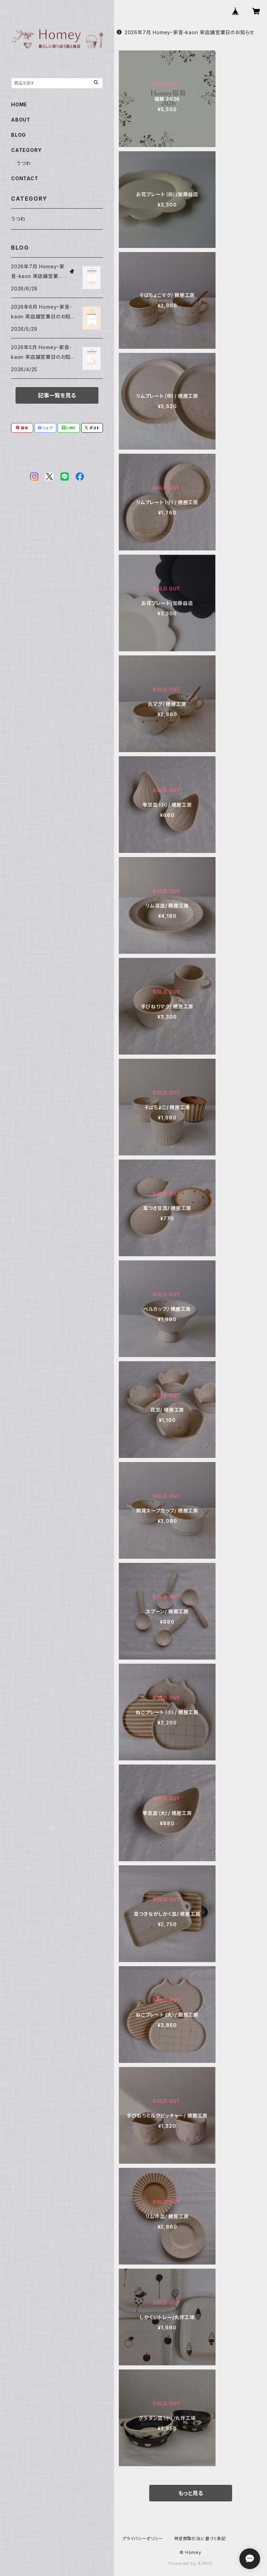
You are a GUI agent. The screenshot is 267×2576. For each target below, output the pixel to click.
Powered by (191, 2563)
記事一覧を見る (57, 395)
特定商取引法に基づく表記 (200, 2538)
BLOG (18, 135)
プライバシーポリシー (142, 2538)
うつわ (24, 163)
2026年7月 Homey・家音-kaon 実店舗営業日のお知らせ (185, 32)
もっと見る (190, 2493)
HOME (19, 104)
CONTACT (24, 178)
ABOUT (20, 120)
